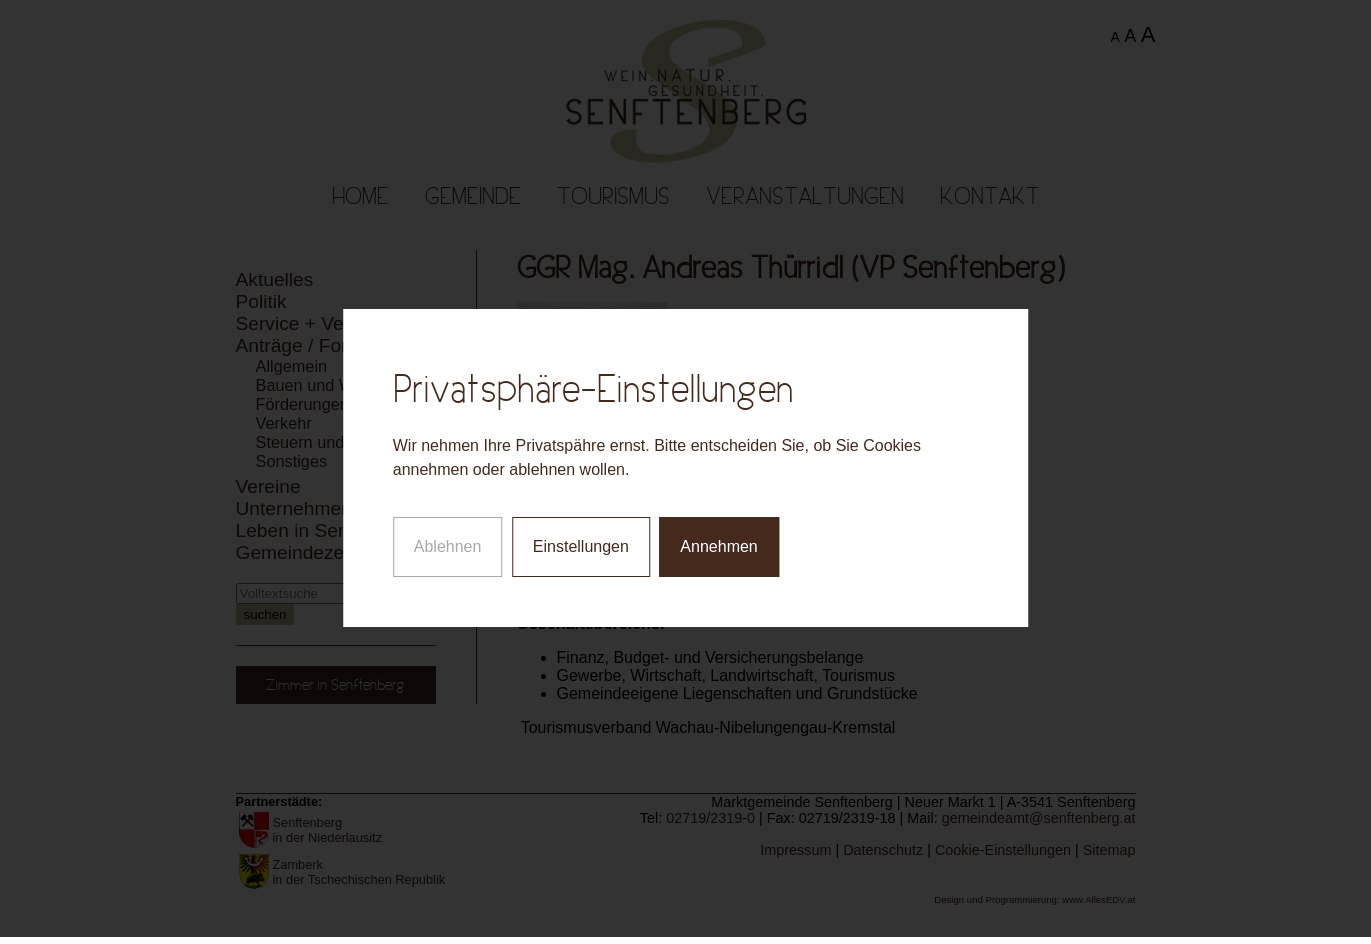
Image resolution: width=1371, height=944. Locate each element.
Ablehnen (448, 542)
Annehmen (718, 542)
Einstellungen (581, 542)
